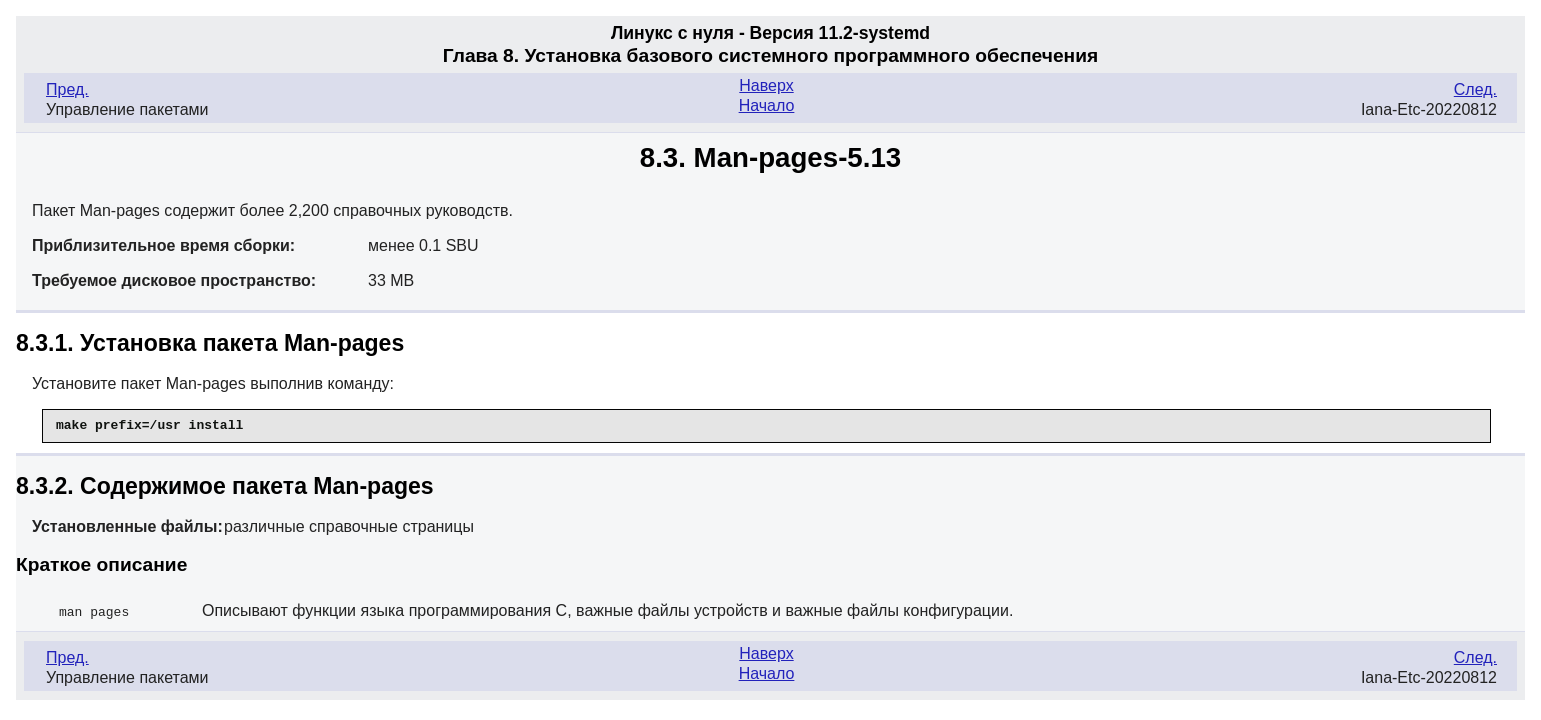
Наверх (766, 85)
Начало (767, 105)
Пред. (67, 89)
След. (1475, 89)
